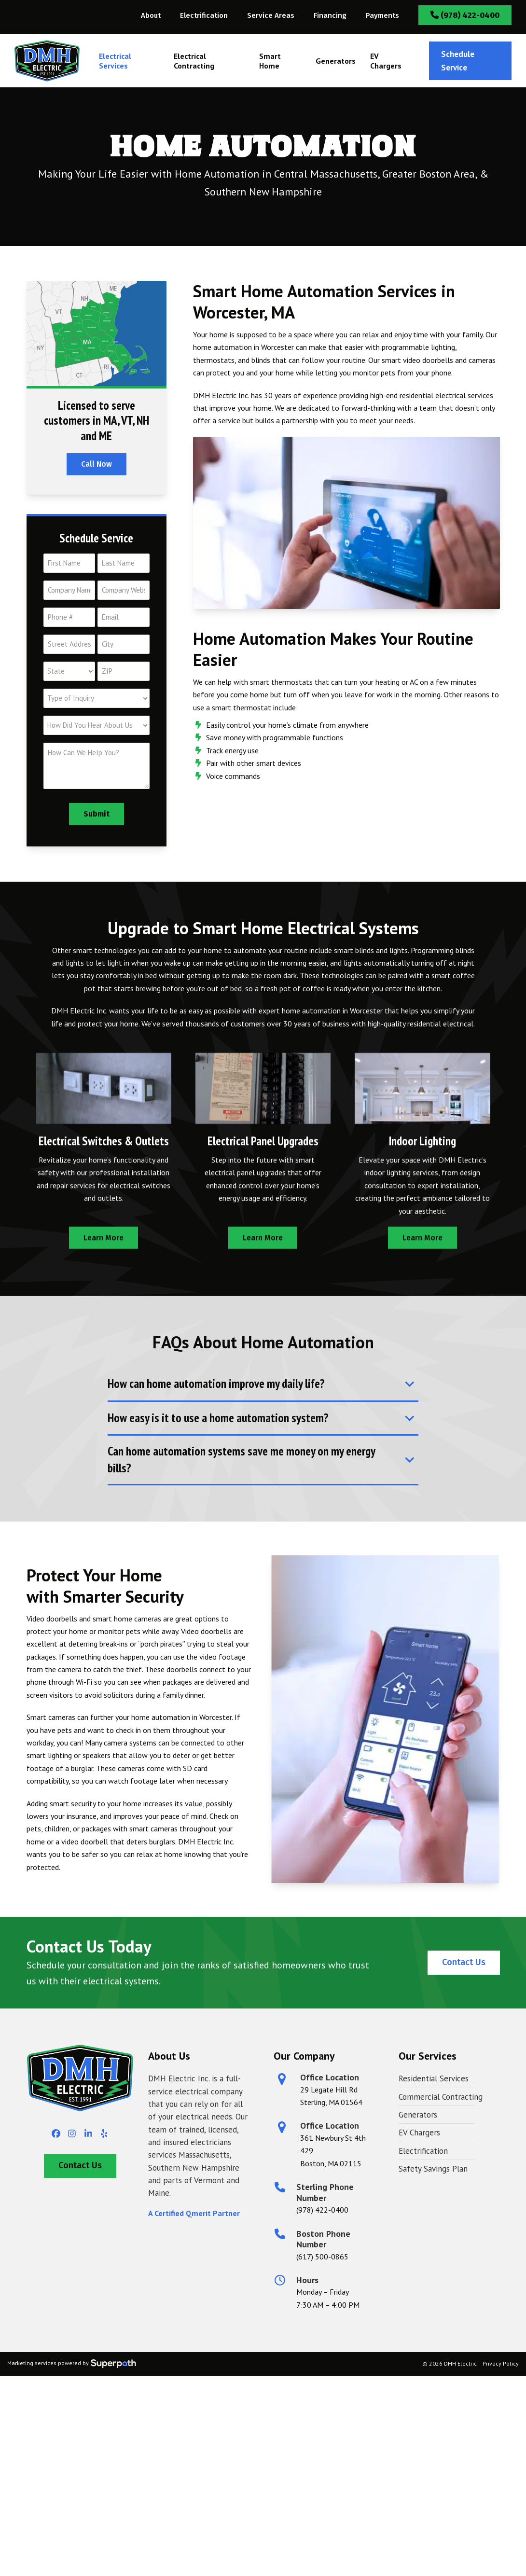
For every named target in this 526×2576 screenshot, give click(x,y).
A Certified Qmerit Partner (194, 2213)
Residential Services (434, 2078)
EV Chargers (419, 2132)
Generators (418, 2114)
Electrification (423, 2151)
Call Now (96, 464)
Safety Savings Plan (433, 2168)
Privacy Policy (501, 2363)
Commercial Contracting (441, 2096)
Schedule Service (457, 61)
